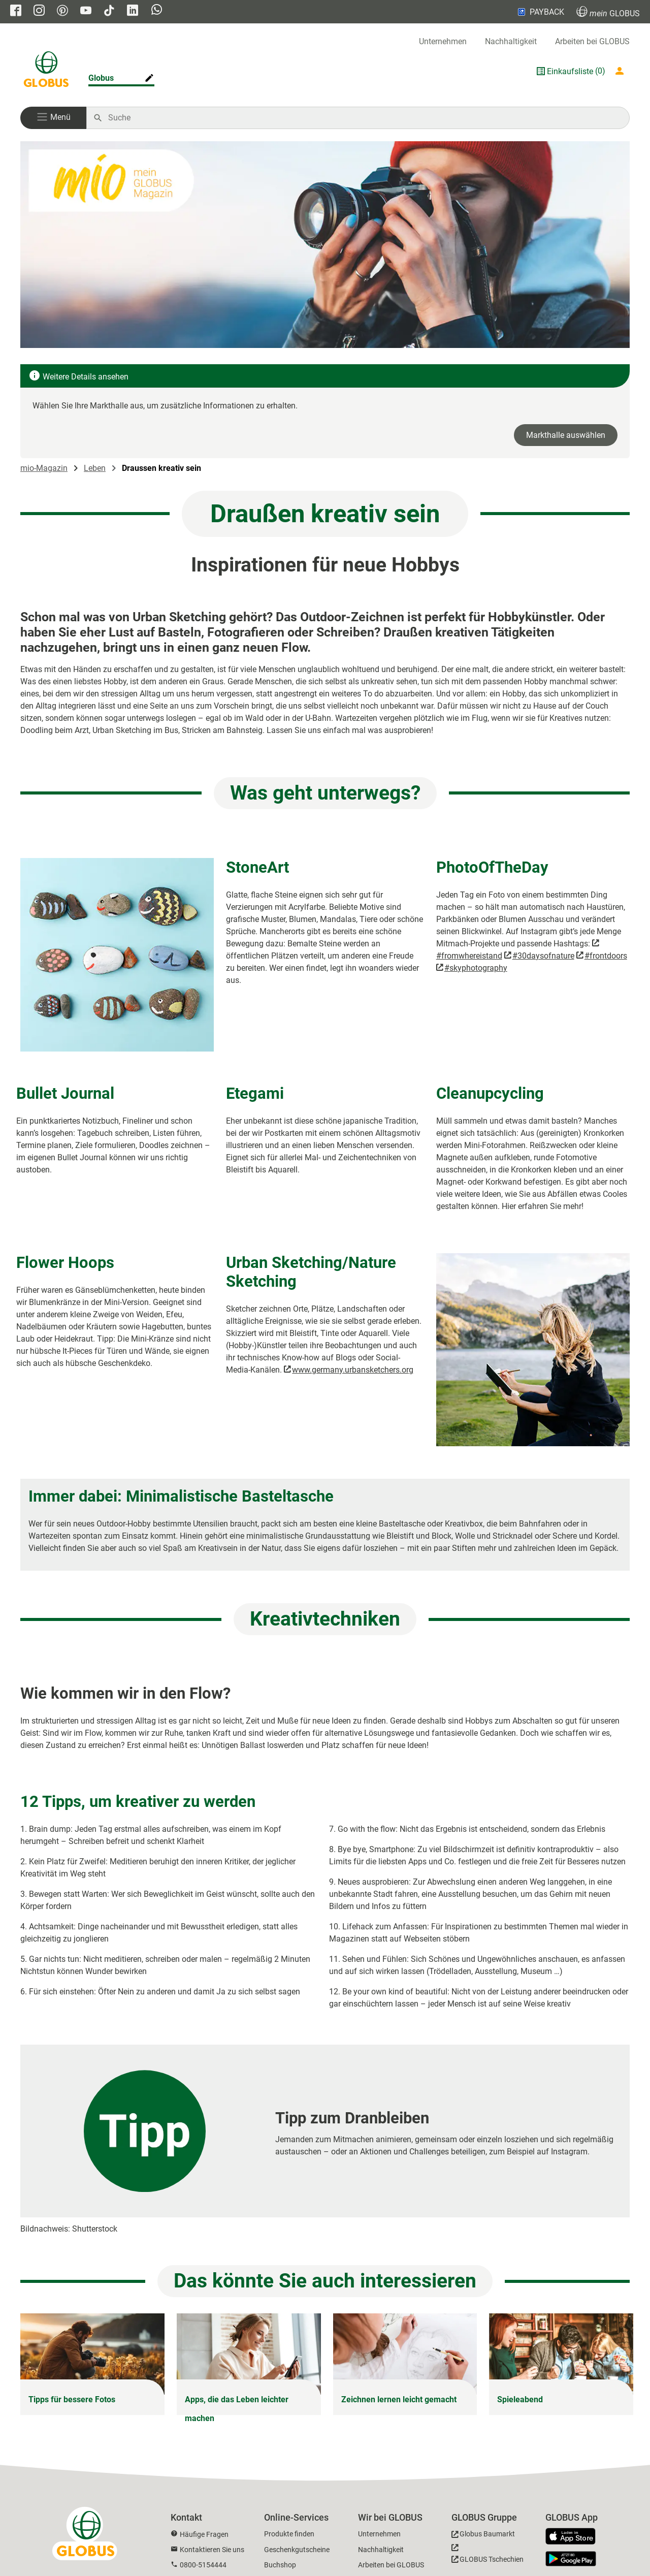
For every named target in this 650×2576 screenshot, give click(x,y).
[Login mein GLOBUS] (621, 71)
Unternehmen (443, 41)
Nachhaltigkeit (511, 41)
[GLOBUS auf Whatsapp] (156, 10)
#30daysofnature (543, 956)
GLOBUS (608, 12)
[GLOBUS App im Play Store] (570, 2558)
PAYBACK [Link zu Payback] (540, 11)
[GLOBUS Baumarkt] (483, 2535)
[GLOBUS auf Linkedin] (132, 11)
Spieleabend (520, 2399)
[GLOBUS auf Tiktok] (109, 11)
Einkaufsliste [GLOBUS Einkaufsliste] (570, 71)
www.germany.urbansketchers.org (352, 1370)
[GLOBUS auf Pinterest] (62, 11)
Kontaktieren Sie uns (212, 2550)
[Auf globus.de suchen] (363, 117)
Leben (95, 468)
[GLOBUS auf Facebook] (15, 11)
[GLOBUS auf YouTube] (85, 11)
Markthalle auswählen (565, 435)
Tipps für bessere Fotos (71, 2399)
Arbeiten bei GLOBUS (592, 41)
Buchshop (280, 2565)
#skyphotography (475, 968)
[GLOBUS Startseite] (46, 71)
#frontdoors (605, 956)
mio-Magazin (44, 468)
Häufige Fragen (204, 2534)
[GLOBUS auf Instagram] (39, 11)
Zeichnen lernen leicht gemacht (399, 2399)
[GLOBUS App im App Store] (574, 2537)
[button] (53, 118)
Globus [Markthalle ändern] (101, 78)
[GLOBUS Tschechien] (487, 2556)
